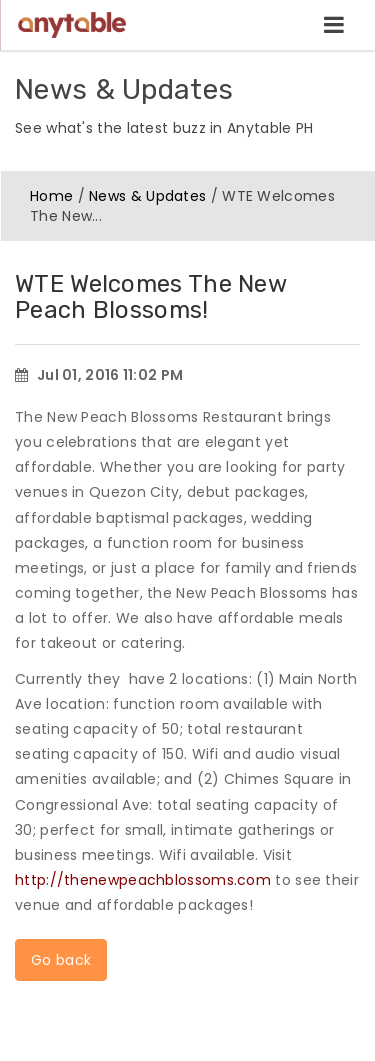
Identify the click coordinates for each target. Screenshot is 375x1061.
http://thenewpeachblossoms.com (143, 880)
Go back (61, 960)
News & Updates (147, 196)
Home (51, 196)
